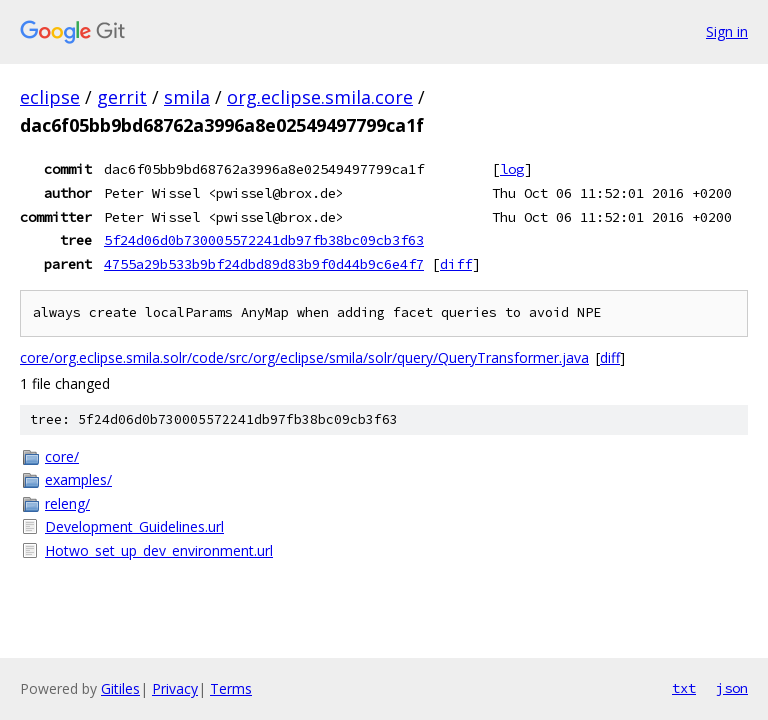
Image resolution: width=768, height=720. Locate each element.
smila (187, 97)
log (512, 169)
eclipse (50, 97)
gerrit (122, 97)
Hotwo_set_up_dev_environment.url (159, 550)
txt (684, 688)
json (732, 688)
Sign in (727, 31)
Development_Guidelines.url (134, 526)
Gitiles (120, 688)
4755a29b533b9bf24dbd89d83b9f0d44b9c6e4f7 (264, 264)
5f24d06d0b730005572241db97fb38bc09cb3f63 (264, 240)
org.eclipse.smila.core (320, 97)
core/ (62, 456)
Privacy (175, 688)
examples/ (78, 479)
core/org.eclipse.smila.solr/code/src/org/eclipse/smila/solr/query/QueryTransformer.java (304, 357)
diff (456, 264)
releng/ (67, 503)
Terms (231, 688)
